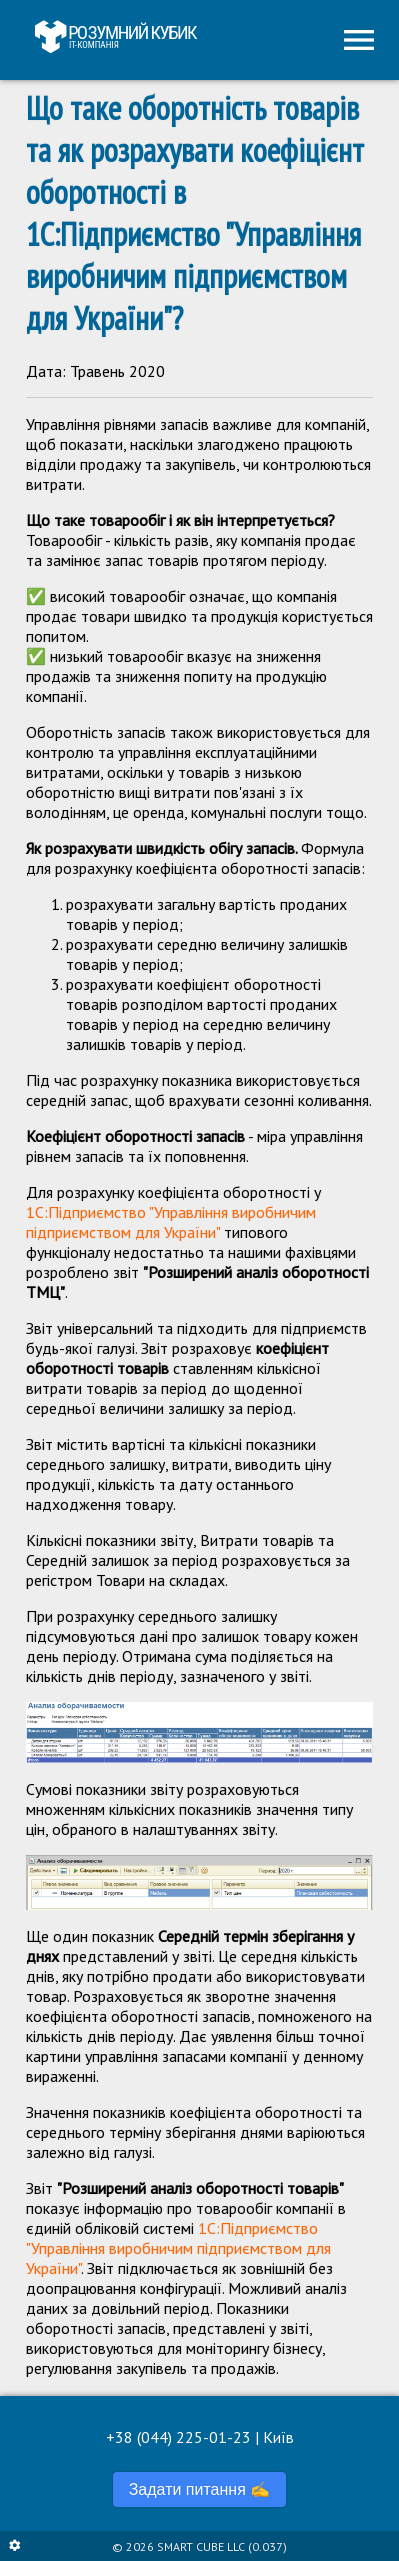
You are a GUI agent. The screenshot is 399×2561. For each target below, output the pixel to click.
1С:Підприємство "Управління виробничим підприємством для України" (171, 1222)
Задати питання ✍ (200, 2489)
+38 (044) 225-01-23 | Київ (200, 2437)
